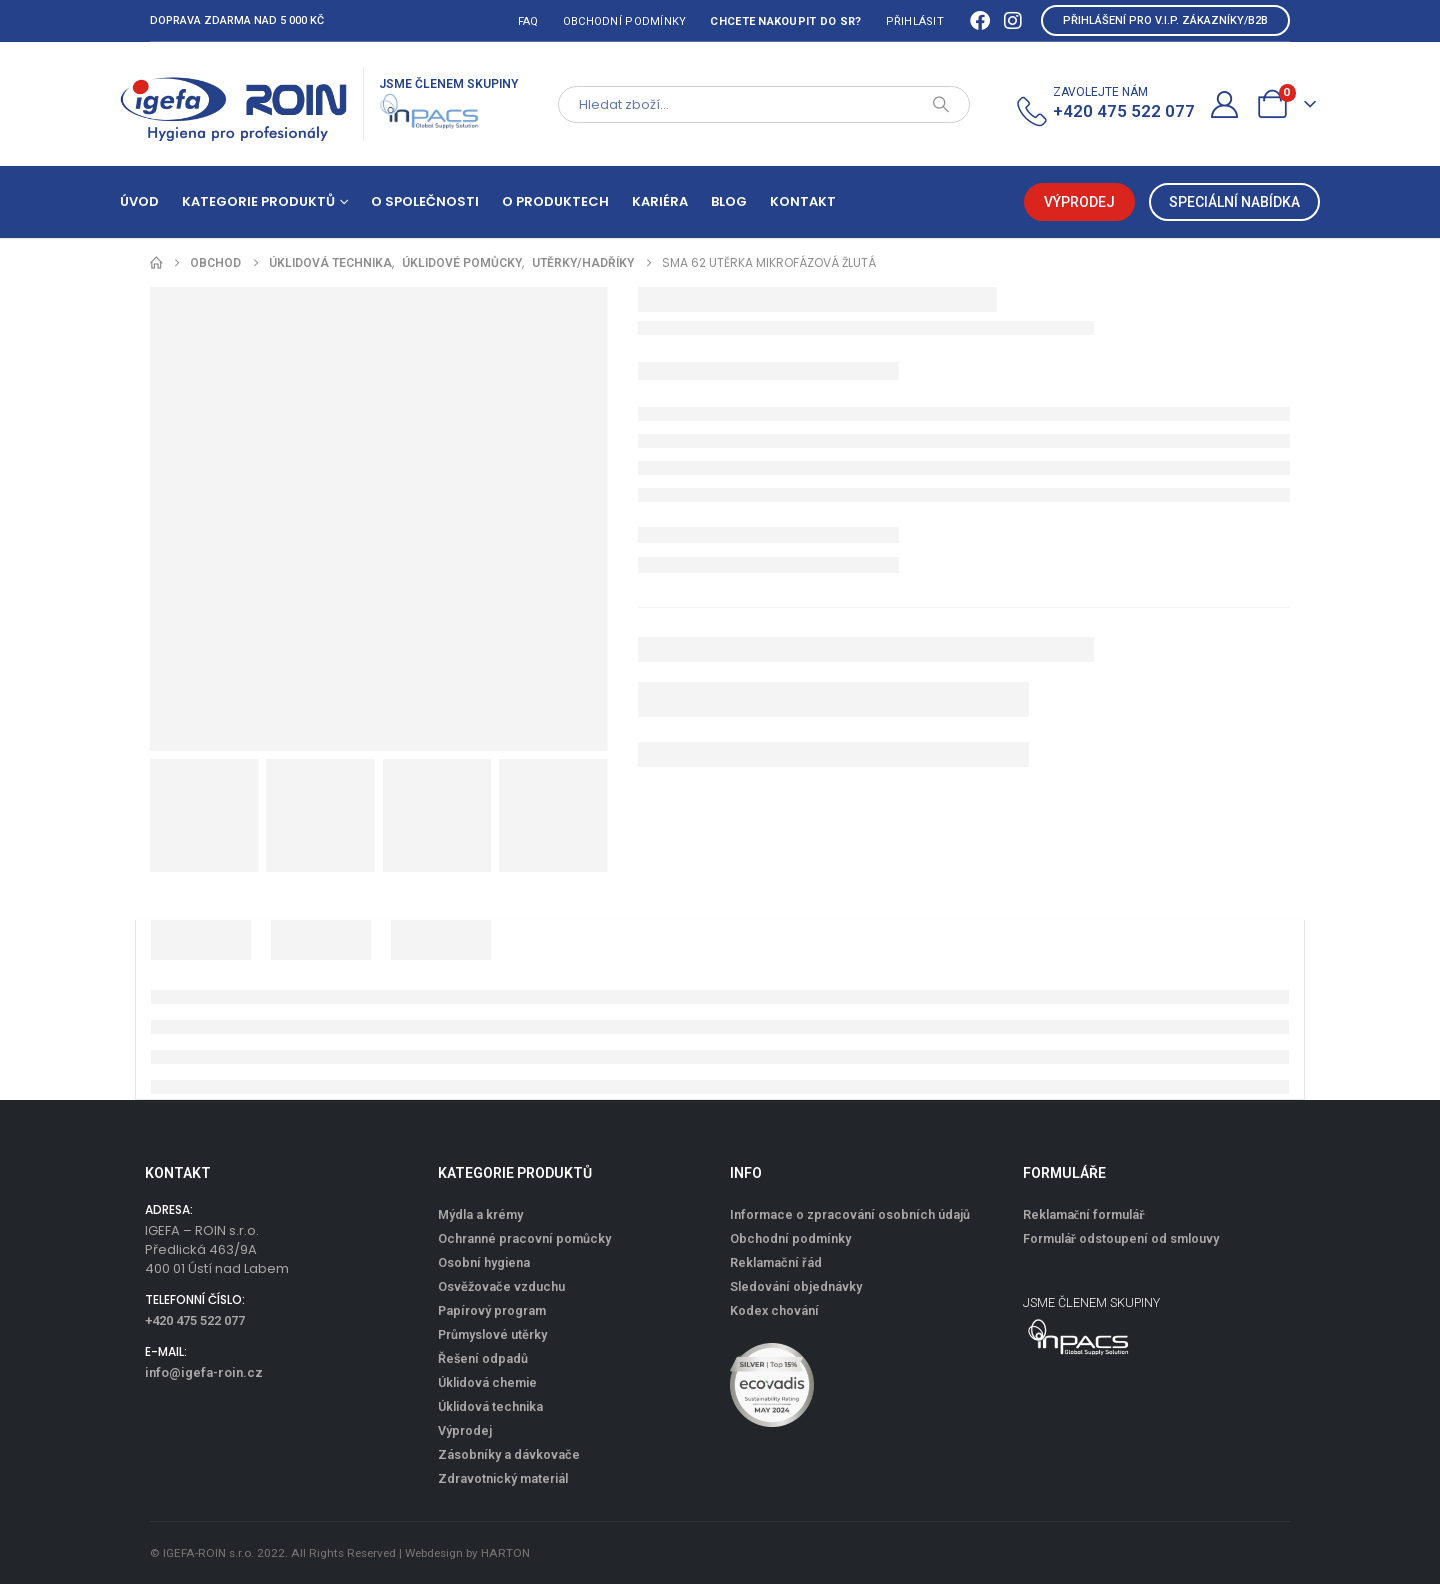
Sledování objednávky (796, 1286)
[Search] (941, 104)
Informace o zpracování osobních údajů (850, 1214)
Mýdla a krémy (480, 1214)
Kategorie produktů (258, 201)
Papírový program (492, 1310)
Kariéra (660, 201)
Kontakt (803, 201)
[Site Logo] (234, 104)
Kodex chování (774, 1310)
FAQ (528, 21)
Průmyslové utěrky (492, 1334)
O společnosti (425, 201)
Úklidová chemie (487, 1382)
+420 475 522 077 (195, 1320)
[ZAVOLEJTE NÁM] (1104, 104)
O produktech (555, 201)
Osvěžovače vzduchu (501, 1286)
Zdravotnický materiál (503, 1478)
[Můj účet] (1225, 104)
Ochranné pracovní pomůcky (524, 1238)
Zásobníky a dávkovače (509, 1454)
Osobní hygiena (484, 1262)
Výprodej (465, 1430)
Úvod (139, 201)
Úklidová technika (490, 1406)
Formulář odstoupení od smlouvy (1121, 1238)
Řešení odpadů (483, 1358)
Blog (729, 201)
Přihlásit (915, 21)
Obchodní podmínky (625, 21)
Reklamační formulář (1084, 1214)
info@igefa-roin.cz (204, 1372)
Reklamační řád (776, 1262)
